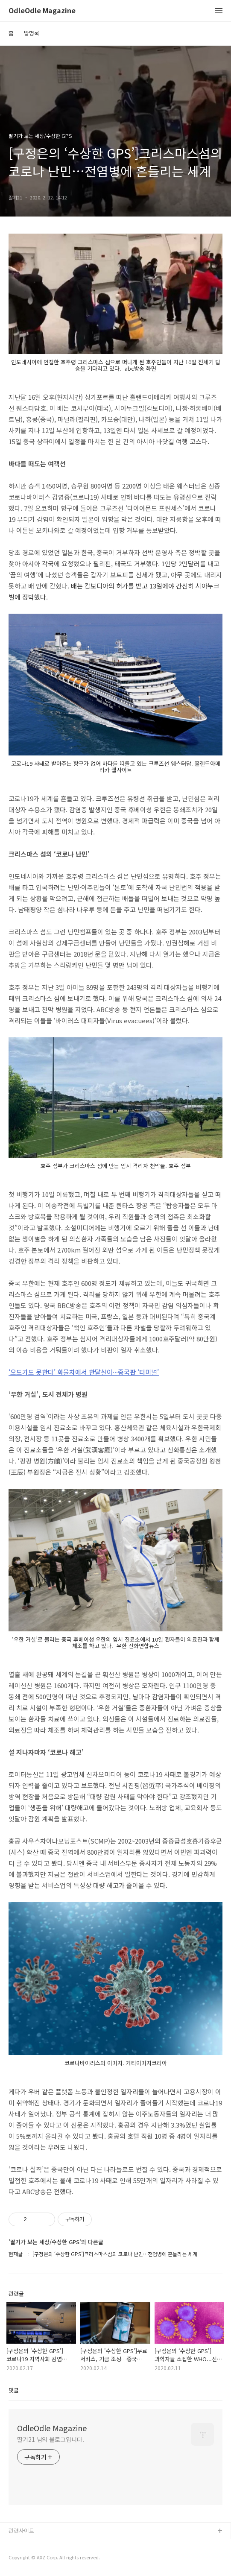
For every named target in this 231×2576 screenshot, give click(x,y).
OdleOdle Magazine (42, 10)
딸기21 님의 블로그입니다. (50, 2439)
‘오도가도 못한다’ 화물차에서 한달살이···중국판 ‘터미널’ (84, 1371)
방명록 (31, 33)
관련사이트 (21, 2530)
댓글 (14, 2390)
